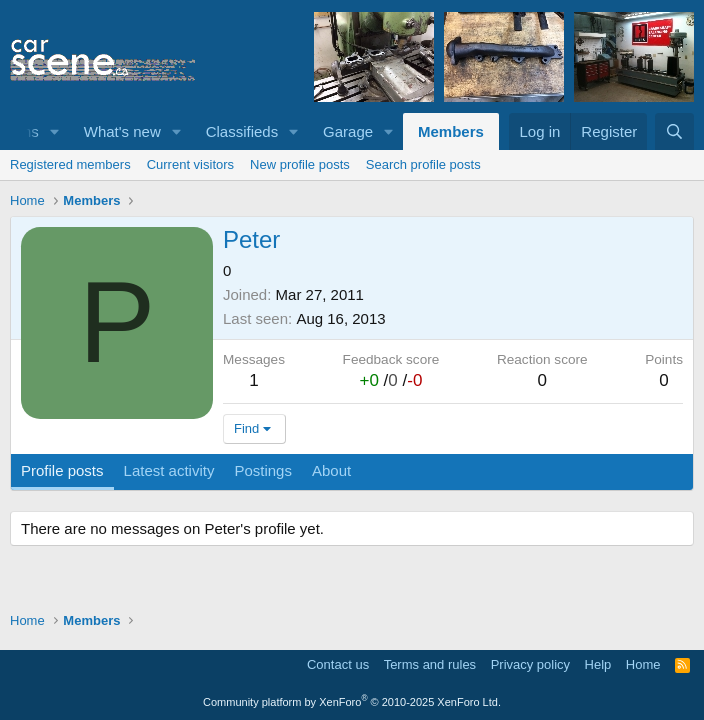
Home (643, 664)
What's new (122, 131)
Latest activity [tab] (169, 470)
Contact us (338, 664)
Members (451, 131)
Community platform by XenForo (352, 702)
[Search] (674, 131)
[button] (55, 131)
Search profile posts (423, 164)
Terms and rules (430, 664)
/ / (390, 380)
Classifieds (242, 131)
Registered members (70, 164)
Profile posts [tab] (62, 470)
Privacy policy (530, 664)
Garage (348, 131)
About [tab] (331, 470)
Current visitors (190, 164)
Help (598, 664)
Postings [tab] (263, 470)
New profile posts (300, 164)
